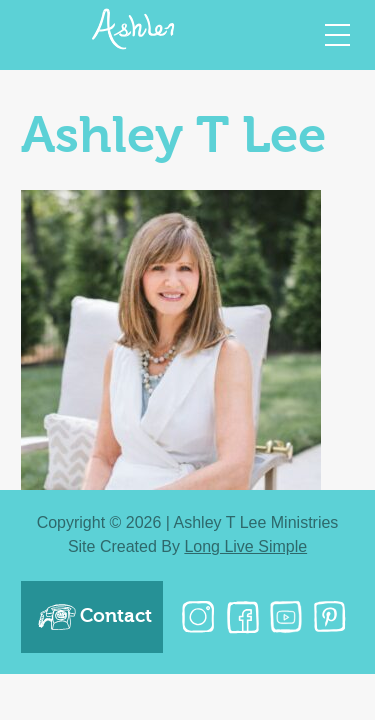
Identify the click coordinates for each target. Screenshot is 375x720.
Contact (94, 617)
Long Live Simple (245, 546)
